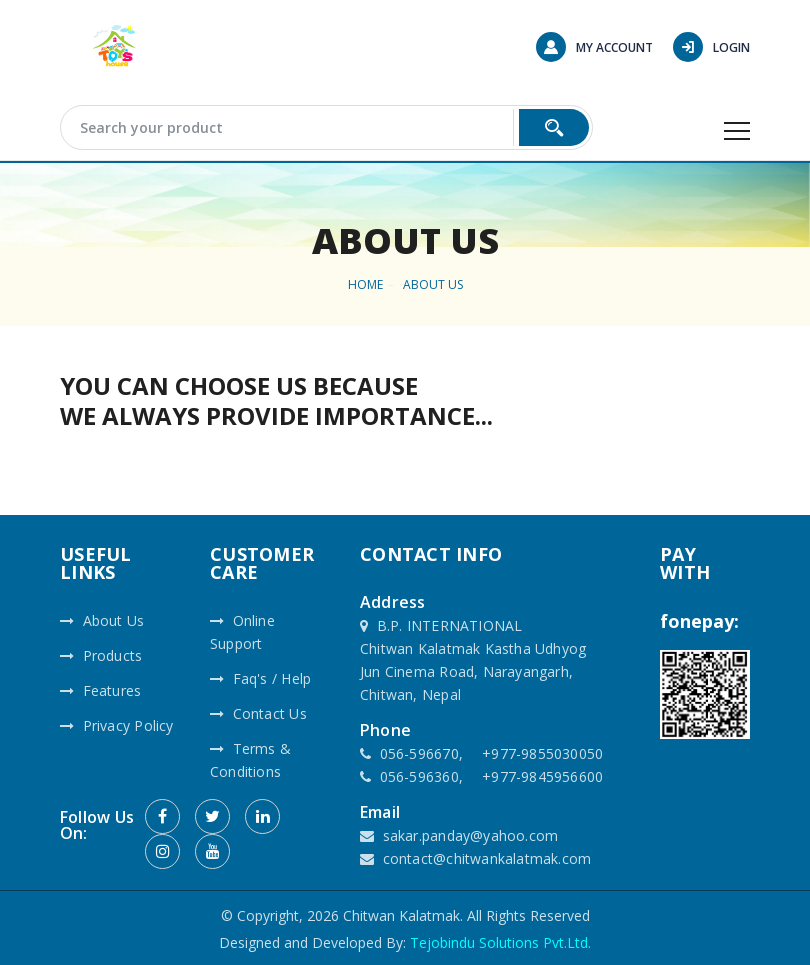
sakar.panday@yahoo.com (471, 835)
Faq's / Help (260, 678)
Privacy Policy (117, 725)
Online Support (242, 632)
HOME (365, 284)
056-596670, (421, 753)
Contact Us (258, 713)
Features (100, 690)
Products (101, 655)
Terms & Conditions (250, 760)
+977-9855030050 (542, 753)
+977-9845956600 (542, 776)
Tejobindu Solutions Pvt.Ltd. (500, 942)
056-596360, (421, 776)
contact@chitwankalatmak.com (487, 858)
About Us (433, 284)
